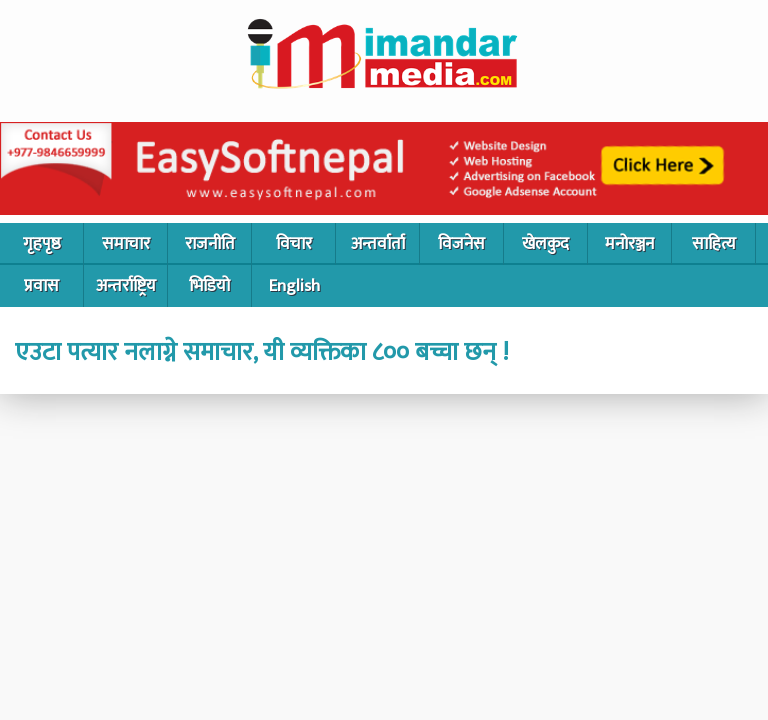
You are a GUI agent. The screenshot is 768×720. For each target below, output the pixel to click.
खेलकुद (545, 244)
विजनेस (461, 244)
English (294, 286)
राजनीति (210, 244)
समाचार (126, 244)
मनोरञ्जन (629, 244)
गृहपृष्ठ (42, 244)
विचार (294, 244)
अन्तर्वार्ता (378, 244)
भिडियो (209, 286)
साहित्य (714, 244)
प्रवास (41, 286)
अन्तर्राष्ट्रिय (126, 286)
